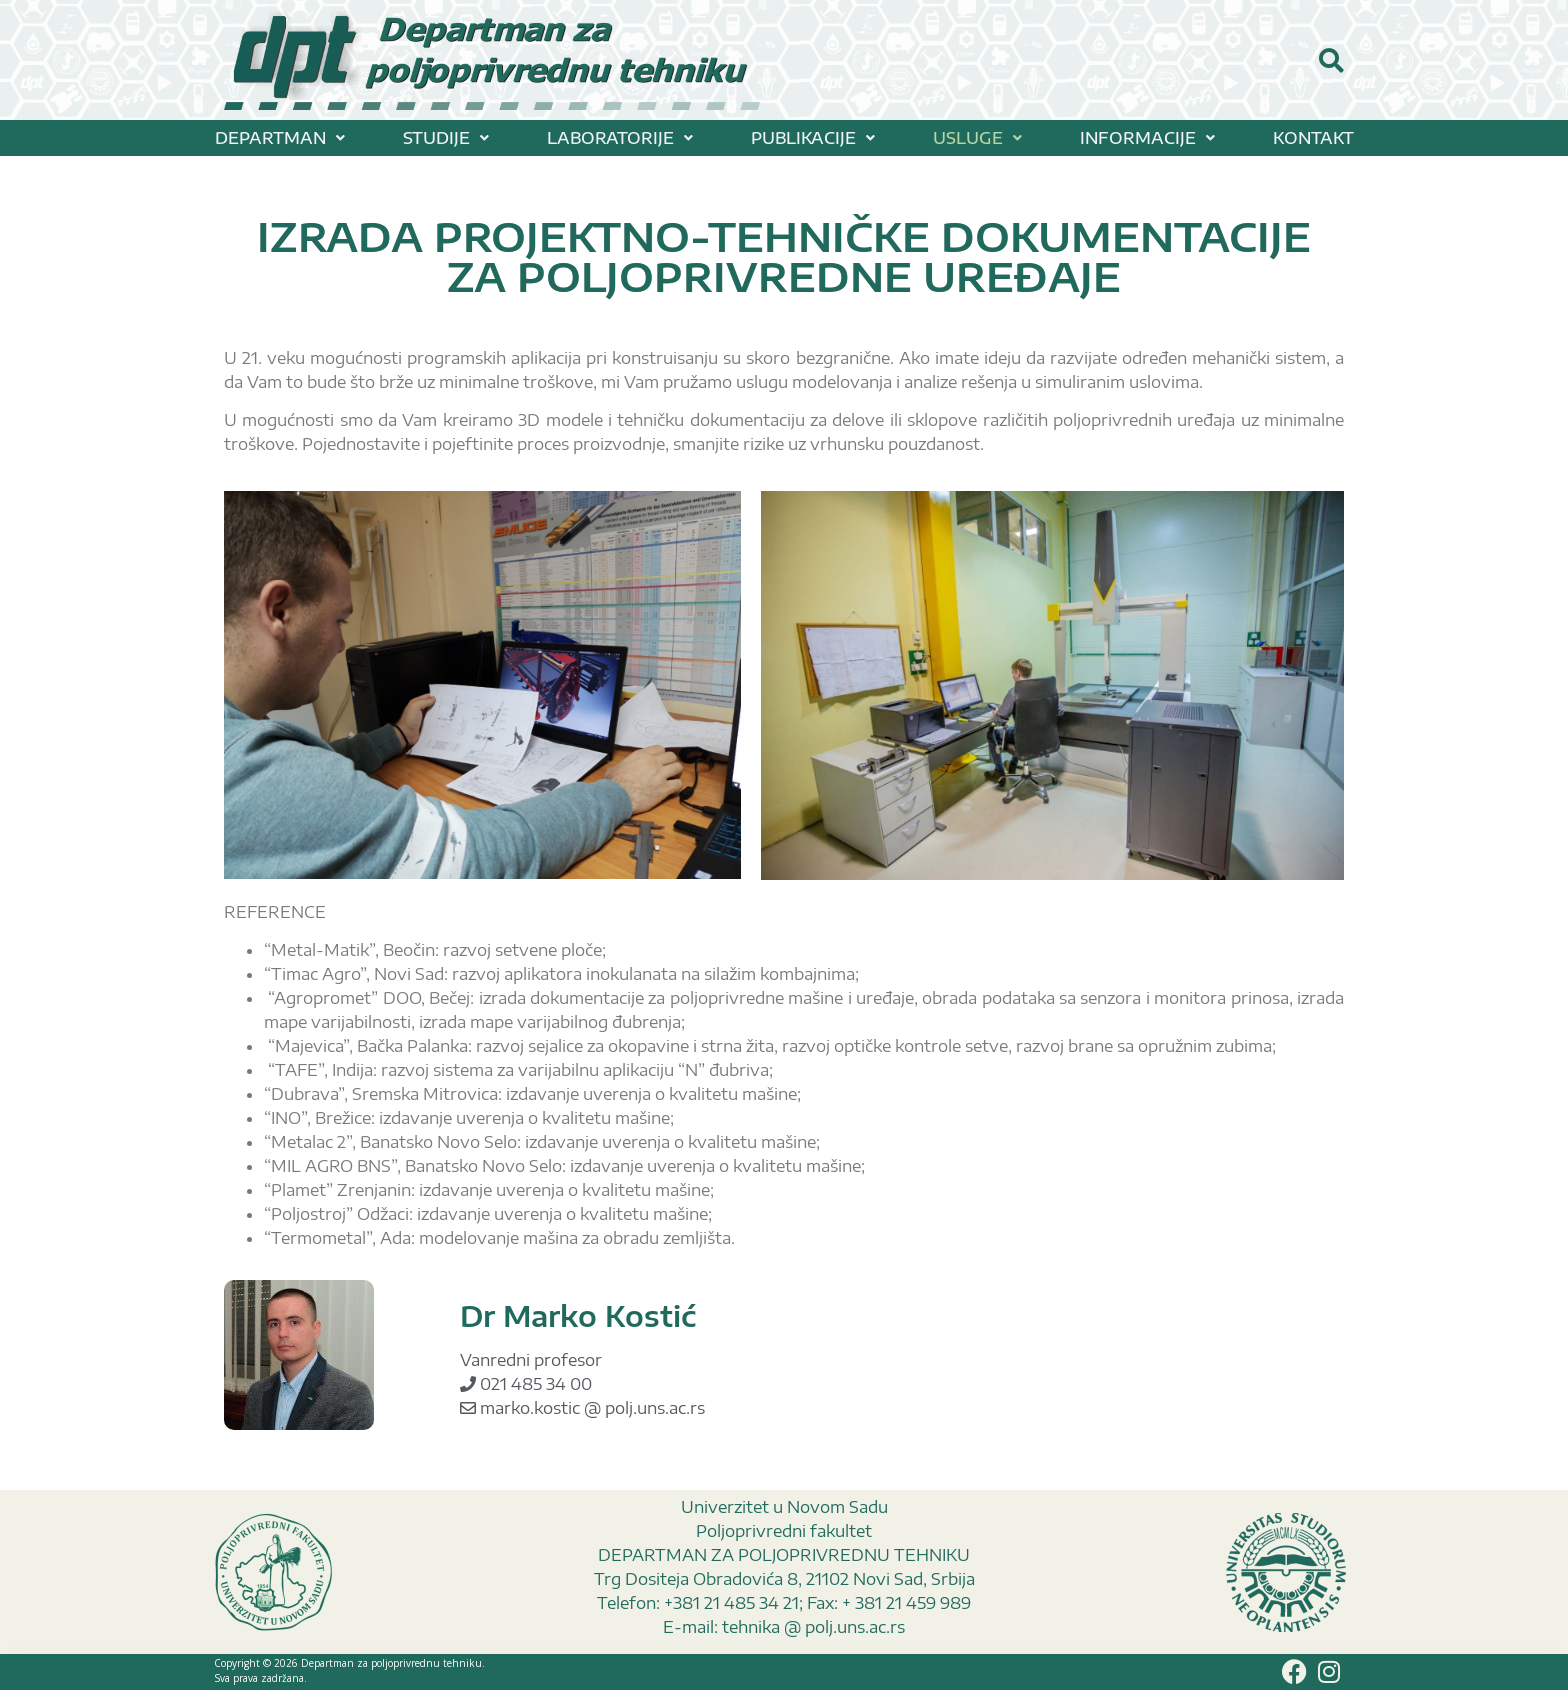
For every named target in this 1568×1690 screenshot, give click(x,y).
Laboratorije (620, 138)
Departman (280, 138)
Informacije (1147, 138)
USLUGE (977, 138)
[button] (280, 138)
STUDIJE (446, 138)
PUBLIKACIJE (813, 138)
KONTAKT (1313, 138)
